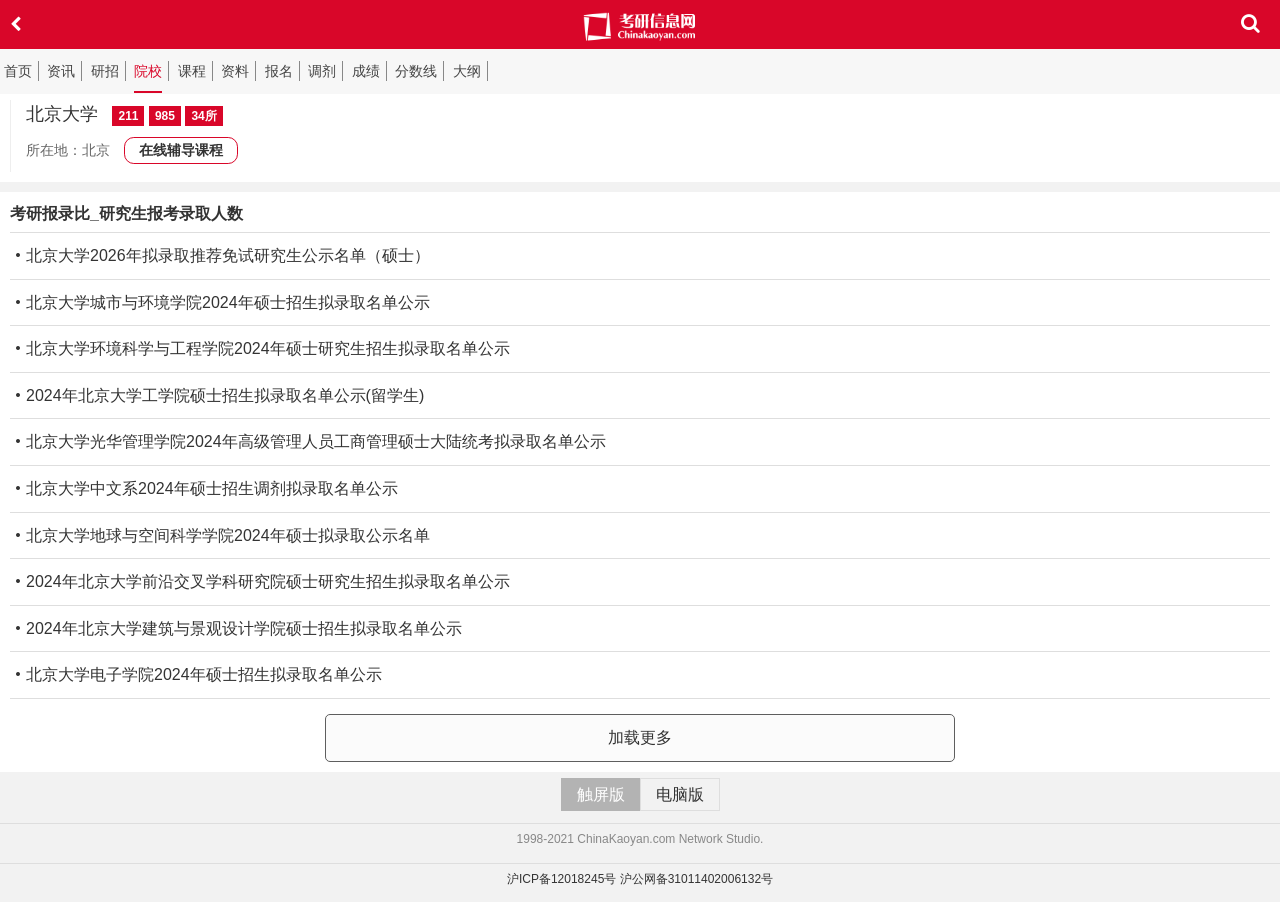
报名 (279, 71)
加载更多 (640, 737)
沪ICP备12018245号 (561, 879)
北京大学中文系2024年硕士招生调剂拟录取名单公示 (204, 488)
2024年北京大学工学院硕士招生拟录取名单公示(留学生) (217, 395)
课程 (192, 71)
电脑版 (680, 794)
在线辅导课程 (181, 150)
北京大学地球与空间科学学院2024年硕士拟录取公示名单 (220, 535)
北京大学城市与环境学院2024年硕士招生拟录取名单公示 (220, 302)
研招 (105, 71)
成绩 (366, 71)
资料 (235, 71)
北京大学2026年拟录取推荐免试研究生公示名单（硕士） (220, 255)
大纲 (467, 71)
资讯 (61, 71)
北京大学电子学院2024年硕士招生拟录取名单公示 (196, 674)
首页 (18, 71)
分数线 (416, 71)
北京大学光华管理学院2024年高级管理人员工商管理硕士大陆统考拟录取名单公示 (308, 441)
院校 (148, 71)
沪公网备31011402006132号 (696, 879)
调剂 (322, 71)
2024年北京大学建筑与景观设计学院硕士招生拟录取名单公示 (236, 628)
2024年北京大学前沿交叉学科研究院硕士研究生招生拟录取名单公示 (260, 581)
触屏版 (601, 794)
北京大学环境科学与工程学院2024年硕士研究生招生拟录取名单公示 (260, 348)
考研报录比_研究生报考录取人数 (126, 213)
